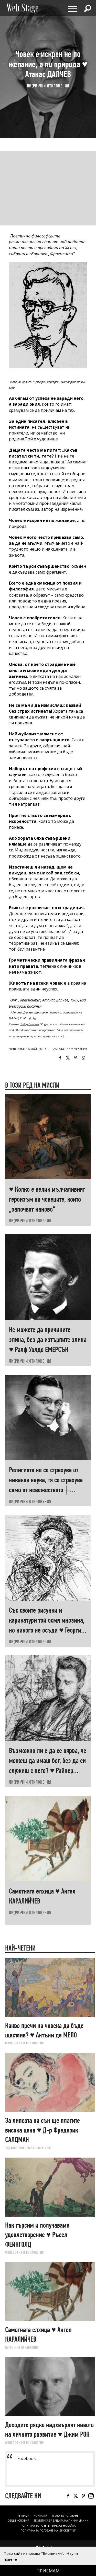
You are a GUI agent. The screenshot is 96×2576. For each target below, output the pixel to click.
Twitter (68, 1058)
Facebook (60, 1058)
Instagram (83, 1058)
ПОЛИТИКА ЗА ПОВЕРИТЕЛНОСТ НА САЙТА (48, 2525)
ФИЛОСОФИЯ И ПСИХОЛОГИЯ (24, 2043)
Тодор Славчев (29, 1024)
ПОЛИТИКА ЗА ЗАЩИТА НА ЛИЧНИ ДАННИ (61, 2520)
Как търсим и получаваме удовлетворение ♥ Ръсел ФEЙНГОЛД (37, 2235)
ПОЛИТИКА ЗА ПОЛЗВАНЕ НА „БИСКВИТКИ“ (48, 2530)
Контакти (40, 2515)
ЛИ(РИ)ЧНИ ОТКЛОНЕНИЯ (48, 85)
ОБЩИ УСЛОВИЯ (18, 2520)
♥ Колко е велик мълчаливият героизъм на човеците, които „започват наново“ (47, 1199)
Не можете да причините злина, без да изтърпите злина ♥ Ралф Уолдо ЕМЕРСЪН (48, 1339)
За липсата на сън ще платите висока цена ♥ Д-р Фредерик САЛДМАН (42, 2130)
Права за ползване (65, 2515)
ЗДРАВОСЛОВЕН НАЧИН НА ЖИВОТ (28, 2148)
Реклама (23, 2515)
